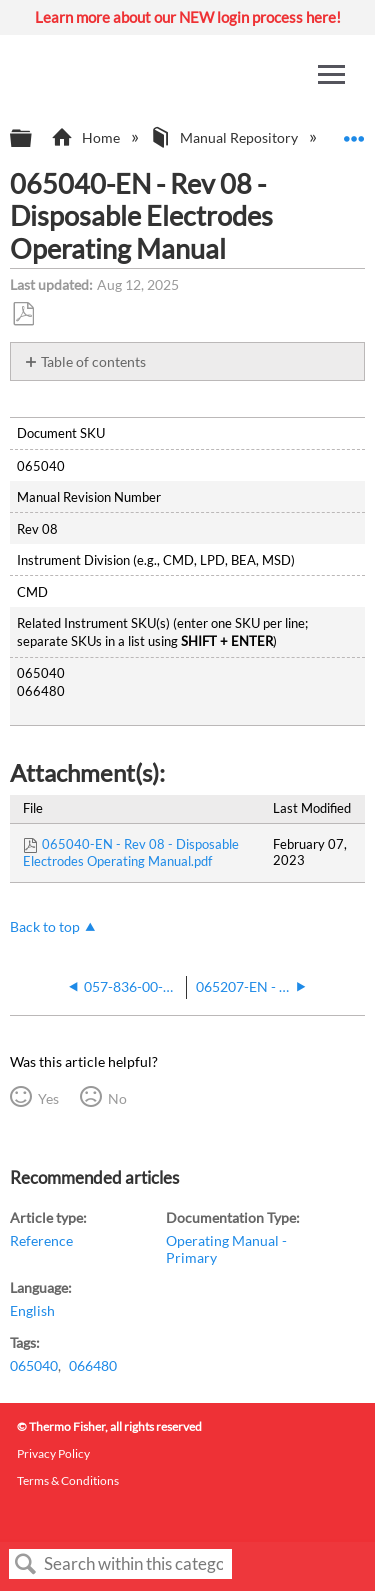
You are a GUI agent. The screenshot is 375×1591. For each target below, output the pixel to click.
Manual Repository (225, 137)
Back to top (45, 926)
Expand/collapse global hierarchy (34, 139)
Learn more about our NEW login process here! (188, 17)
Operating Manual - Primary (226, 1248)
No (117, 1098)
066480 (93, 1365)
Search (26, 1564)
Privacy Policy (53, 1453)
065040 (34, 1365)
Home (86, 137)
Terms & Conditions (68, 1480)
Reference (41, 1240)
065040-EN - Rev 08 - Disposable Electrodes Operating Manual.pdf (131, 852)
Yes (48, 1098)
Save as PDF (23, 314)
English (32, 1310)
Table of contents (93, 361)
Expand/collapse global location (354, 132)
